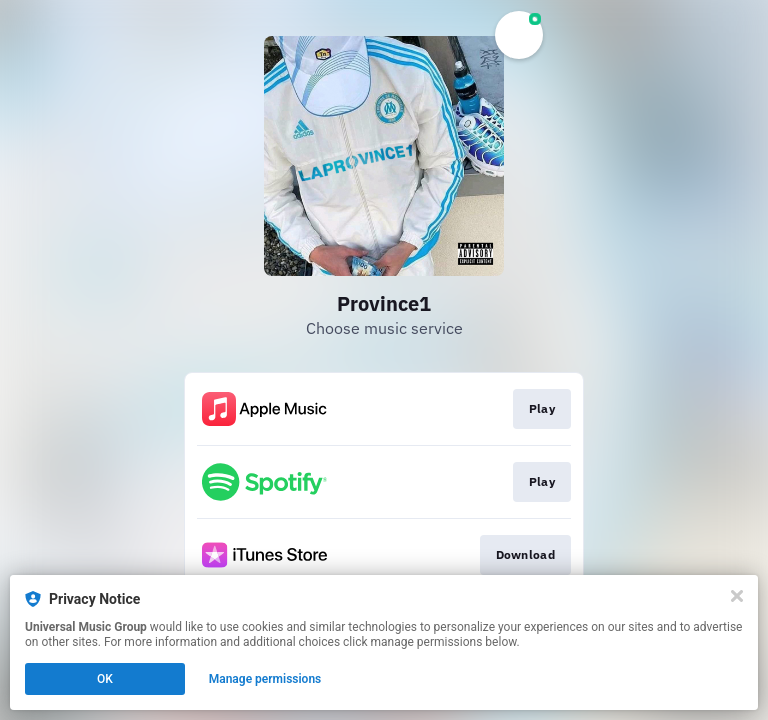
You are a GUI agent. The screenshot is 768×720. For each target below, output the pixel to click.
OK (105, 679)
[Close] (737, 596)
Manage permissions (265, 679)
